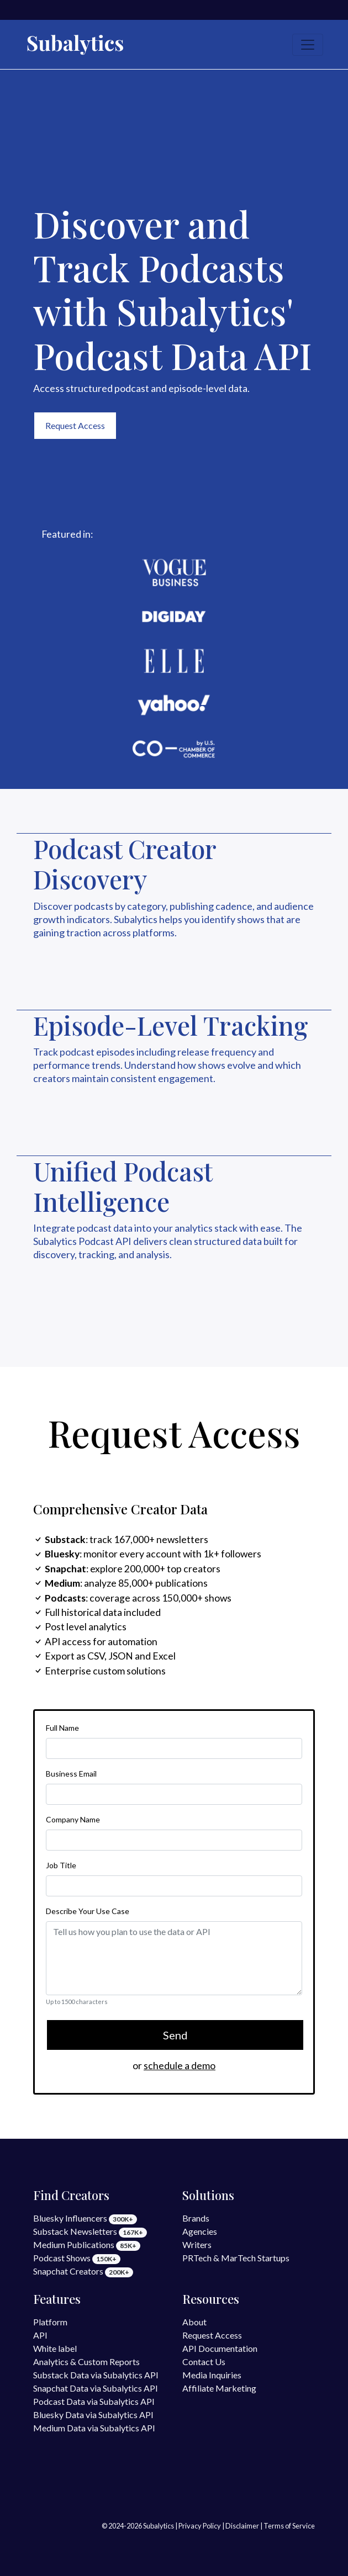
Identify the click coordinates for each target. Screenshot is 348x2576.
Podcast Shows (76, 2257)
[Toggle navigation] (307, 45)
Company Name (73, 1819)
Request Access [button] (75, 425)
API (40, 2335)
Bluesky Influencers (85, 2218)
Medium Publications (86, 2244)
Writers (197, 2244)
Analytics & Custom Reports (86, 2361)
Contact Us (203, 2361)
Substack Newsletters (90, 2231)
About (194, 2322)
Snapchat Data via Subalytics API (95, 2388)
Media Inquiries (211, 2375)
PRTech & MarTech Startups (235, 2257)
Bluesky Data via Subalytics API (93, 2414)
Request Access (212, 2335)
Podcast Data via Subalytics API (94, 2401)
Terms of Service (289, 2525)
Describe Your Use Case (87, 1911)
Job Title (61, 1865)
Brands (195, 2218)
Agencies (199, 2231)
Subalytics (158, 2525)
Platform (50, 2322)
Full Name (62, 1727)
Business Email (71, 1773)
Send (175, 2035)
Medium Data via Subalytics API (94, 2428)
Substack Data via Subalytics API (96, 2375)
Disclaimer (242, 2525)
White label (55, 2348)
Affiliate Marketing (219, 2388)
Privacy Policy (199, 2525)
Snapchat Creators (83, 2271)
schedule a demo (179, 2065)
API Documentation (219, 2348)
